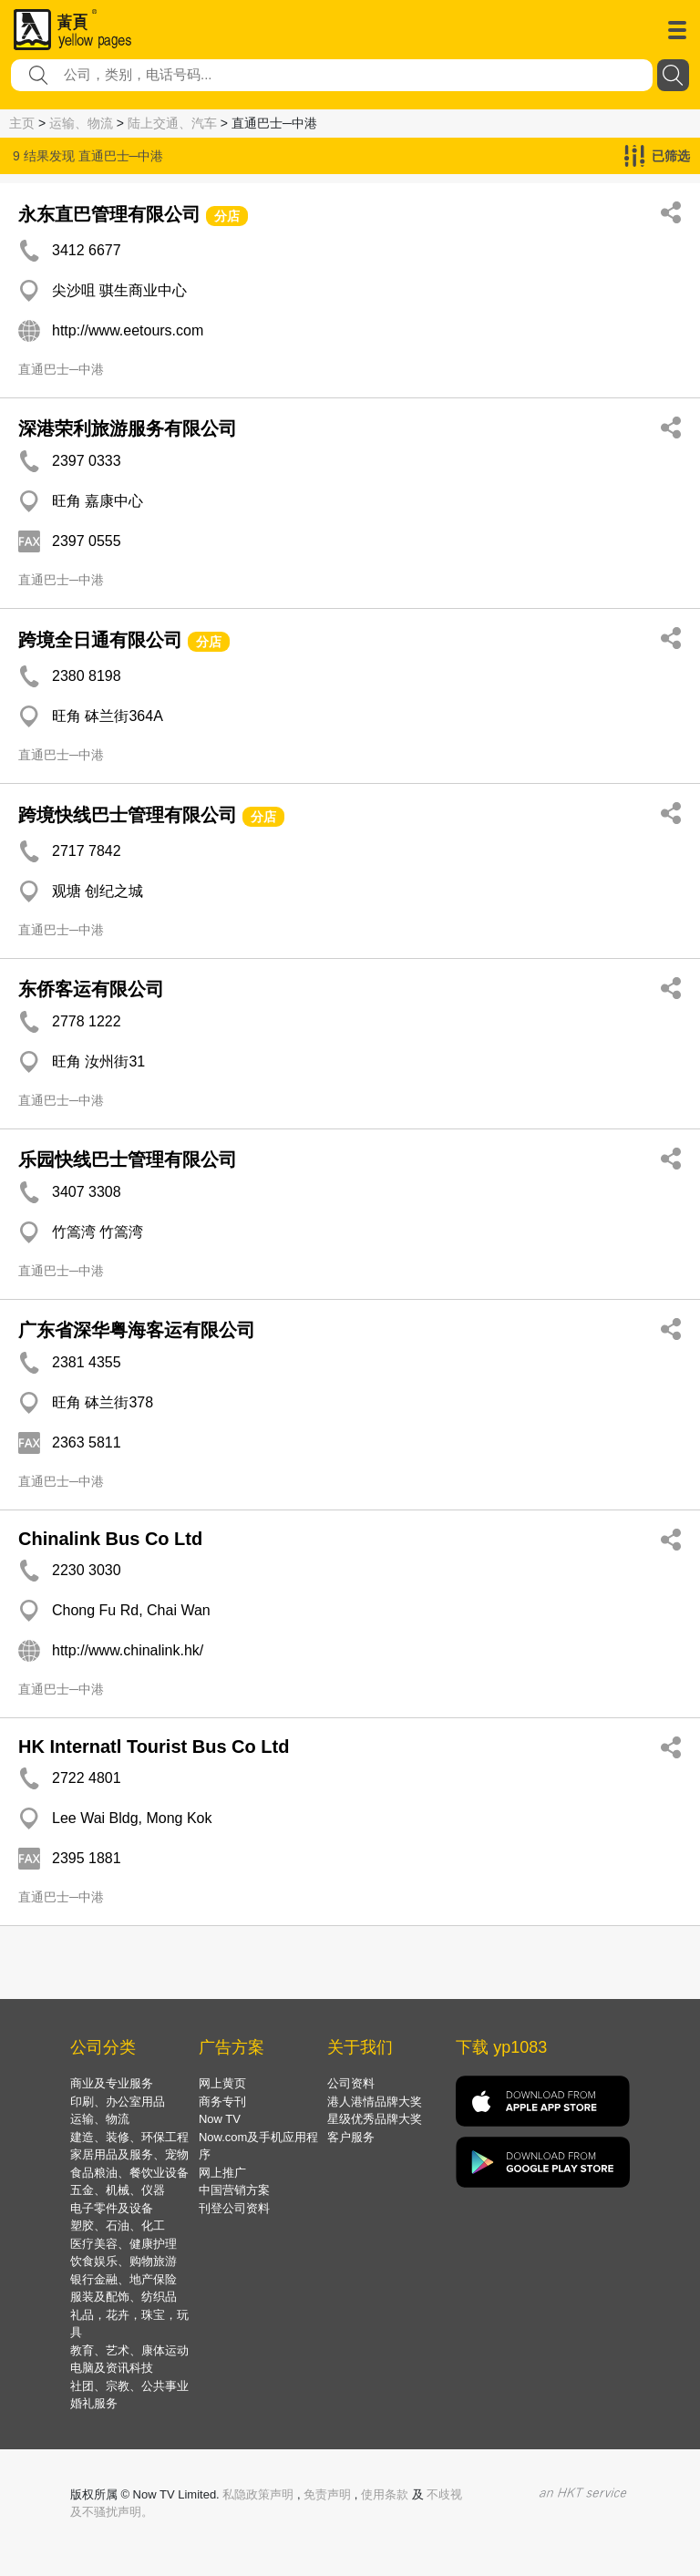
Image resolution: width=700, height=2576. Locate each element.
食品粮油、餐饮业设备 (129, 2172)
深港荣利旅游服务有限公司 (127, 428)
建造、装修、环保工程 (129, 2137)
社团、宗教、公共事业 (129, 2386)
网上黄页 (222, 2083)
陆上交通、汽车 (172, 123)
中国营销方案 (234, 2190)
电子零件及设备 (111, 2208)
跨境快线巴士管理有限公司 (127, 815)
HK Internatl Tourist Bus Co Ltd (153, 1746)
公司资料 (351, 2083)
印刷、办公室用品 (117, 2101)
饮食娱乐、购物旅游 (123, 2261)
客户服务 (351, 2137)
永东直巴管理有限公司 (109, 214)
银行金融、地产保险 (123, 2279)
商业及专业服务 (111, 2083)
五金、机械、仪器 (117, 2190)
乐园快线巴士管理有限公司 (127, 1159)
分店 (227, 216)
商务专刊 (222, 2101)
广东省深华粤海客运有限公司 (136, 1330)
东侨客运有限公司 (91, 989)
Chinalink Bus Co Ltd (110, 1539)
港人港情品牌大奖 (374, 2101)
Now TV (220, 2119)
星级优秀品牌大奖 (374, 2119)
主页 (22, 123)
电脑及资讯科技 (111, 2368)
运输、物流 (81, 123)
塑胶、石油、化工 (117, 2225)
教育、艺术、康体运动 (129, 2350)
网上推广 (222, 2172)
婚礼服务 (94, 2403)
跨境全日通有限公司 (100, 640)
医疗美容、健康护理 (123, 2244)
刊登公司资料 (234, 2208)
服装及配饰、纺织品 (123, 2296)
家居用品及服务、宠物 (129, 2154)
